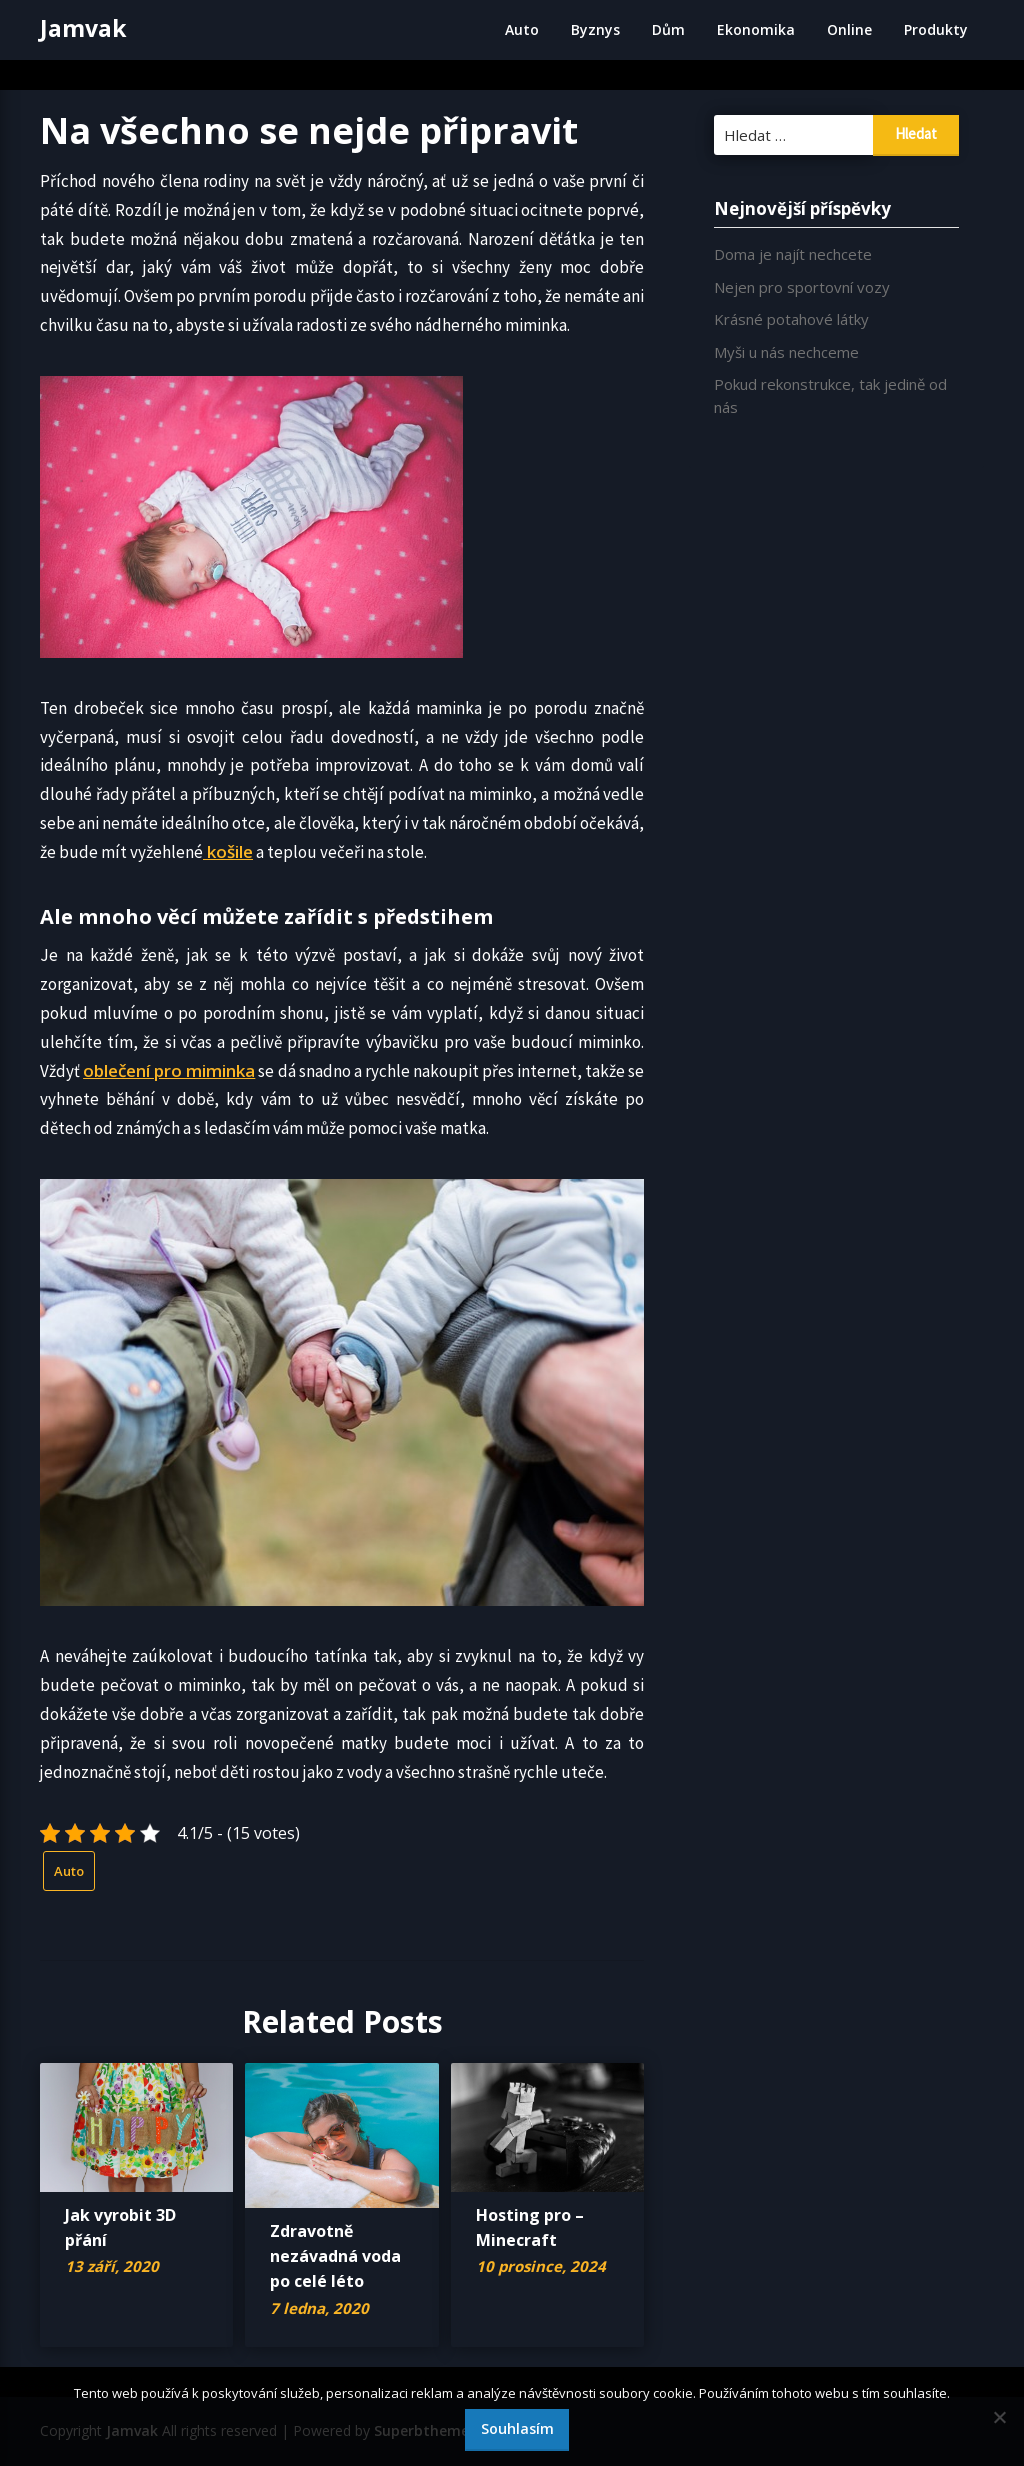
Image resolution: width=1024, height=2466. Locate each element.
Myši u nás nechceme (786, 352)
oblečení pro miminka (169, 1070)
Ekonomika (756, 29)
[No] (999, 2417)
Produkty (936, 29)
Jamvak (83, 28)
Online (849, 29)
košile (228, 851)
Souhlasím (517, 2428)
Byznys (595, 29)
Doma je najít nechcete (793, 254)
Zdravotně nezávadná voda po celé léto (335, 2256)
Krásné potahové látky (791, 319)
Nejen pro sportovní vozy (802, 287)
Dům (668, 29)
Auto (522, 29)
